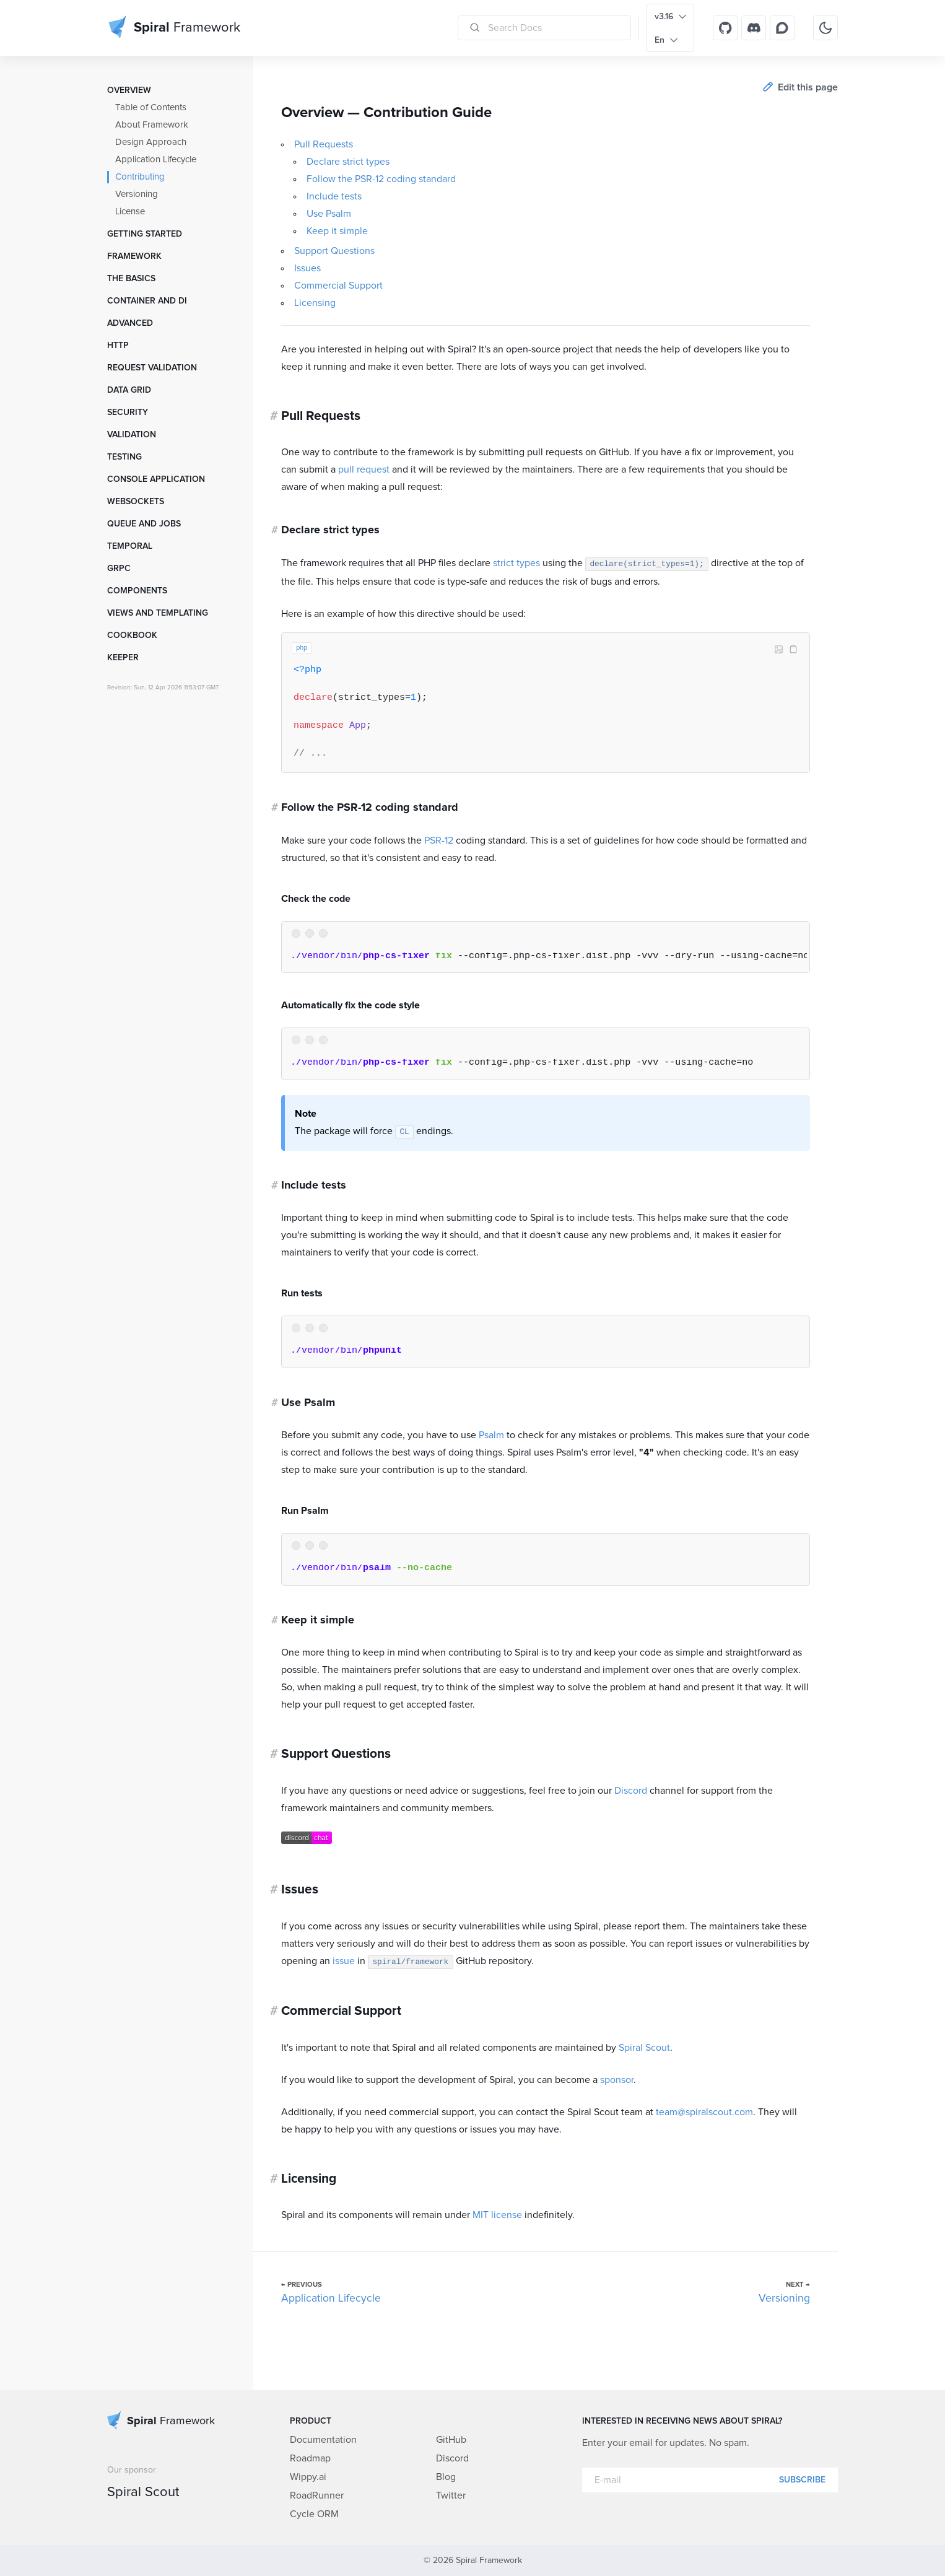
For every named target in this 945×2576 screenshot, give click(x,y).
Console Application (156, 479)
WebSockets (135, 501)
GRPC (119, 568)
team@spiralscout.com (704, 2112)
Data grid (129, 390)
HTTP (118, 345)
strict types (516, 563)
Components (137, 591)
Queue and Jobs (144, 524)
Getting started (144, 234)
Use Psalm (329, 214)
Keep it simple (337, 231)
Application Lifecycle (155, 159)
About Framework (151, 124)
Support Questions (334, 251)
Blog (446, 2477)
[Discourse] (782, 27)
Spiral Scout (644, 2048)
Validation (131, 434)
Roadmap (310, 2458)
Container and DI (147, 301)
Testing (124, 457)
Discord (630, 1791)
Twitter (451, 2495)
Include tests (334, 196)
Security (127, 412)
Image (778, 649)
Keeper (123, 657)
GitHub (451, 2440)
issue (344, 1961)
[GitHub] (725, 27)
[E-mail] (710, 2480)
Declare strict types (348, 162)
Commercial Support (338, 285)
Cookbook (132, 635)
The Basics (131, 278)
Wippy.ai (308, 2477)
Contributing (140, 176)
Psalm (491, 1435)
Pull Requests (323, 144)
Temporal (129, 546)
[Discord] (753, 27)
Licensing (315, 303)
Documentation (323, 2440)
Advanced (130, 323)
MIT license (497, 2215)
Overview (129, 90)
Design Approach (150, 142)
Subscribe (802, 2480)
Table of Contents (150, 107)
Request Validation (152, 368)
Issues (307, 268)
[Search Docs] (544, 27)
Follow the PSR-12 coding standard (381, 179)
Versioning (136, 194)
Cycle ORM (314, 2514)
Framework (134, 256)
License (130, 211)
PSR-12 (438, 840)
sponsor (617, 2080)
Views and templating (157, 613)
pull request (364, 469)
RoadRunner (317, 2495)
